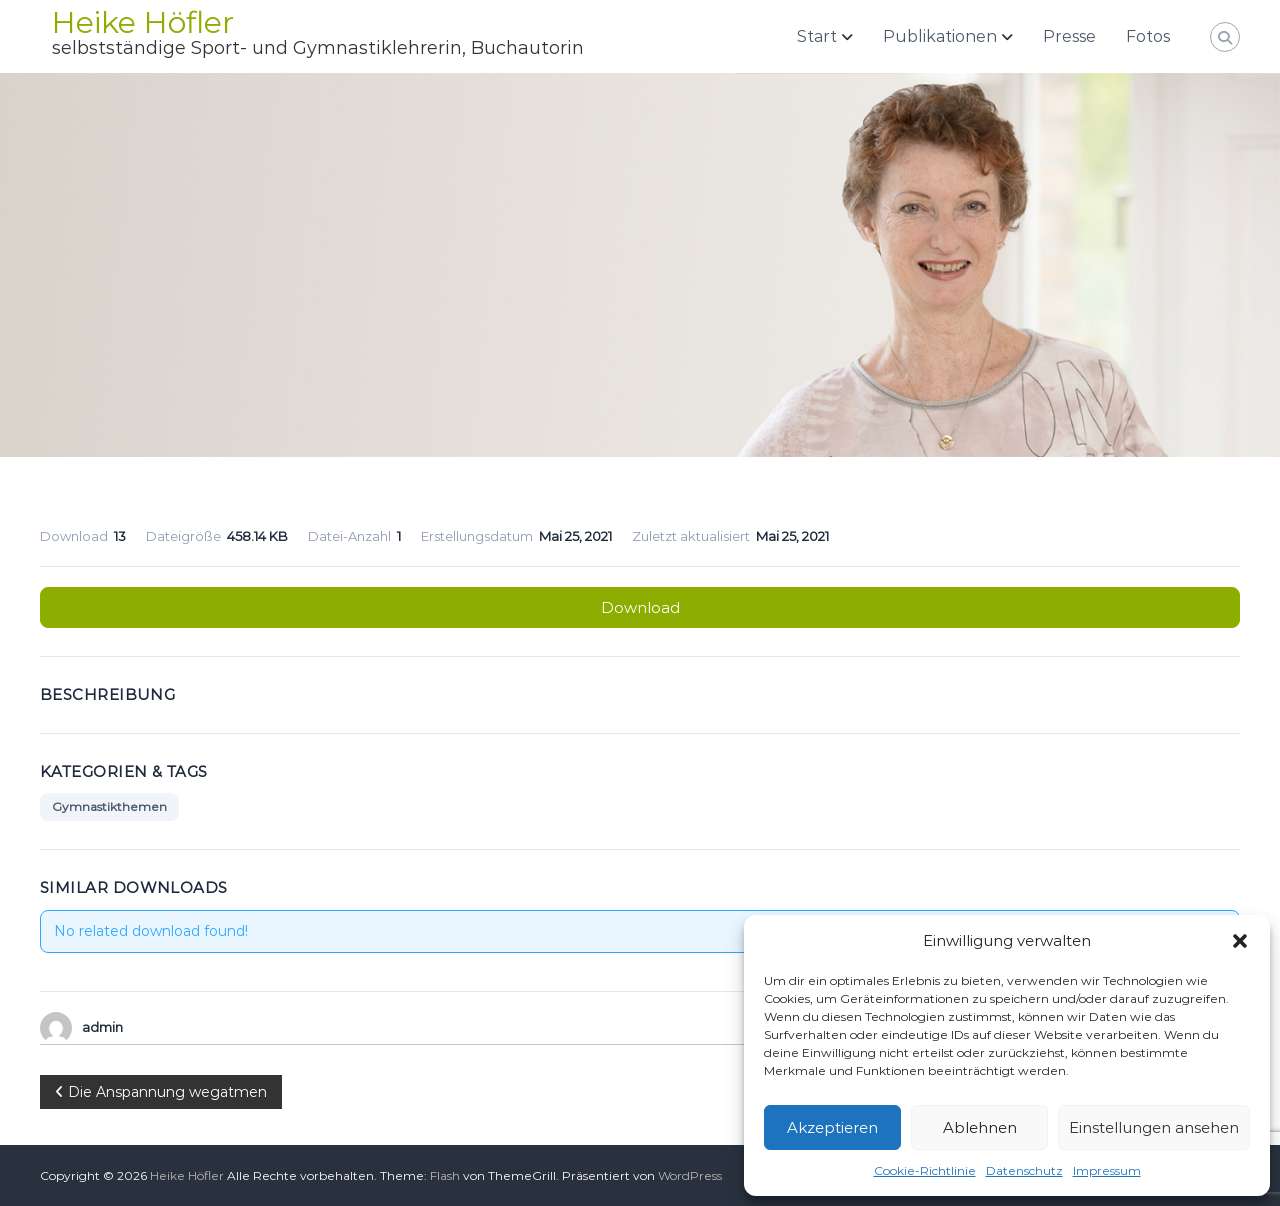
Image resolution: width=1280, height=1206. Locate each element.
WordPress (690, 1175)
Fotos (1148, 36)
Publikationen (940, 36)
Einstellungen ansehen (1154, 1127)
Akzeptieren (832, 1127)
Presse (1069, 36)
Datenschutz (1024, 1170)
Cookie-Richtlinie (925, 1170)
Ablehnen (980, 1127)
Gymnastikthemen (109, 806)
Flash (445, 1175)
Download (640, 607)
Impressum (1107, 1170)
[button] (1240, 941)
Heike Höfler (143, 22)
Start (817, 36)
